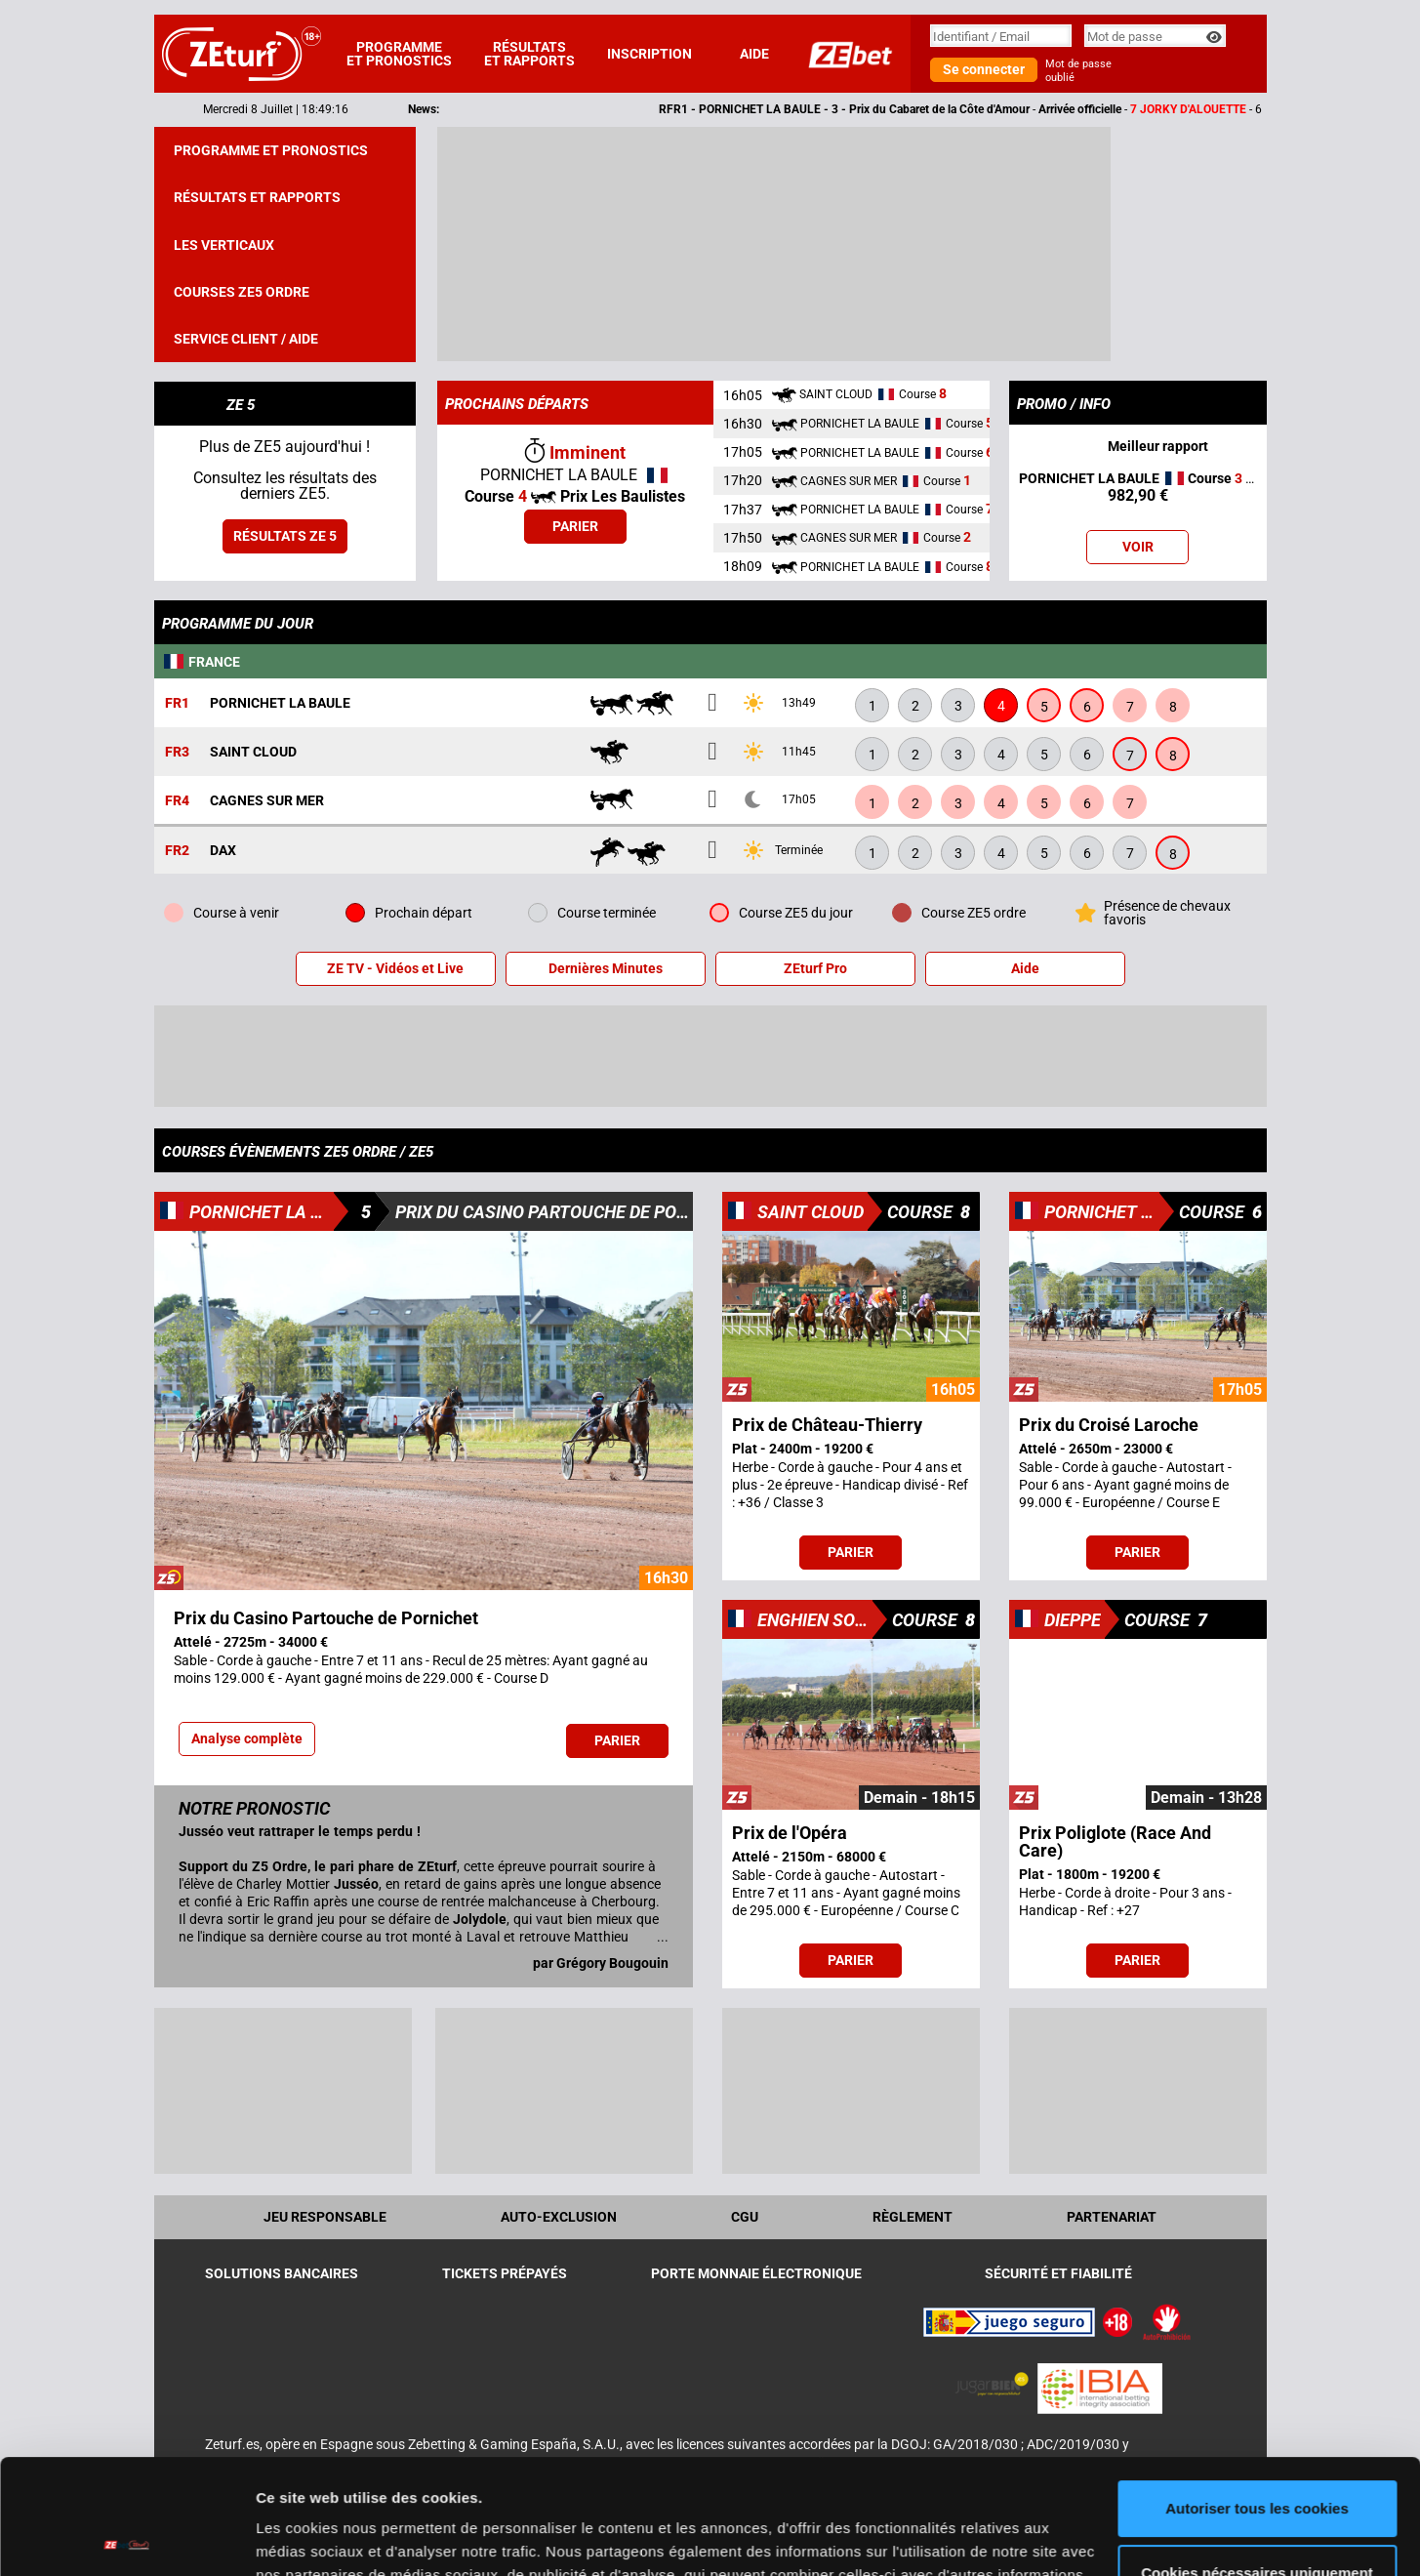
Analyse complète (247, 1738)
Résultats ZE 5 (285, 536)
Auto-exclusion (559, 2217)
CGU (744, 2217)
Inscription (649, 53)
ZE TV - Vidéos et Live (395, 968)
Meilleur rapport (1138, 447)
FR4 (177, 800)
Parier (575, 526)
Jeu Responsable (325, 2217)
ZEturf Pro (815, 968)
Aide (754, 53)
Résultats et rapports (529, 53)
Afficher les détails (321, 2537)
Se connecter (984, 69)
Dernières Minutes (605, 968)
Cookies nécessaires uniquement (1257, 2457)
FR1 (177, 704)
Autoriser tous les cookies (1257, 2394)
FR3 (177, 752)
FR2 (177, 850)
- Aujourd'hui (1137, 487)
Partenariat (1111, 2217)
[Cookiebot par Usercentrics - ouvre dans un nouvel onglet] (126, 2538)
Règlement (912, 2217)
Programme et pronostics (399, 53)
